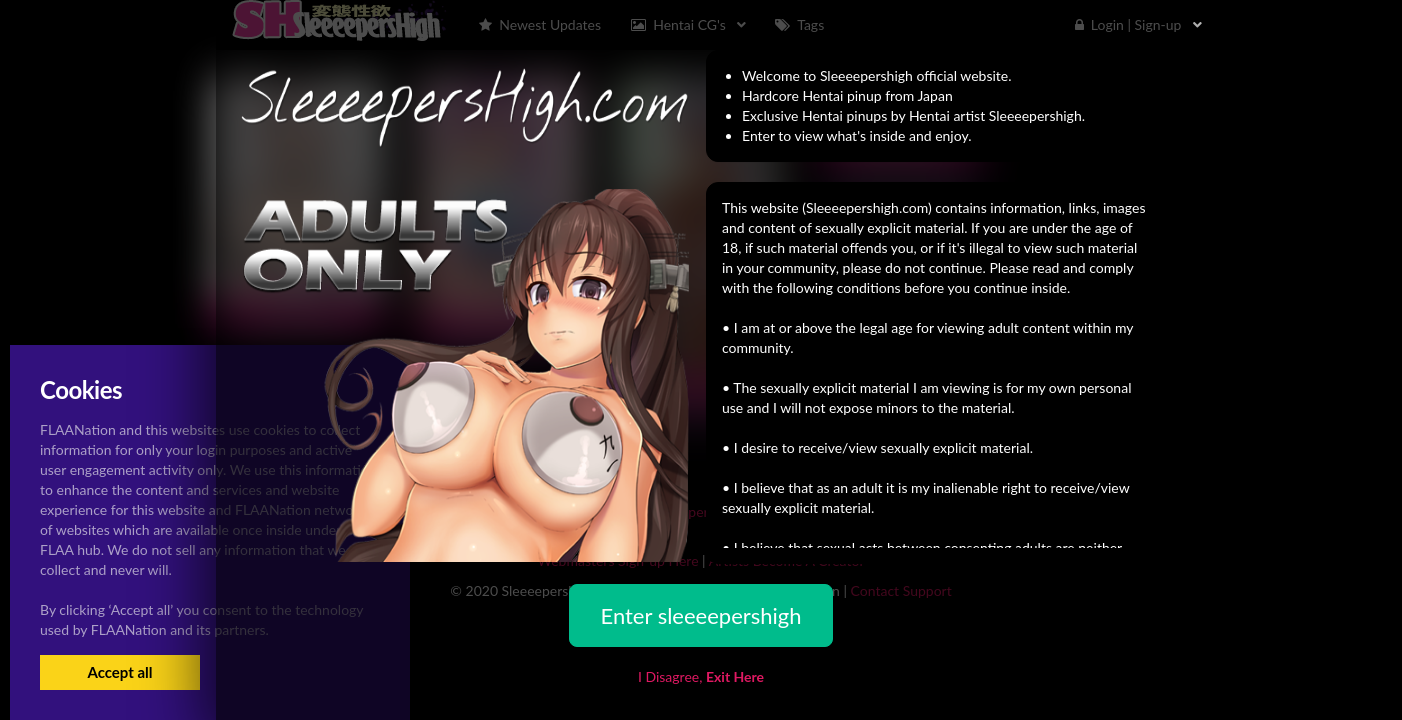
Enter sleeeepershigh (700, 615)
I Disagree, (701, 676)
